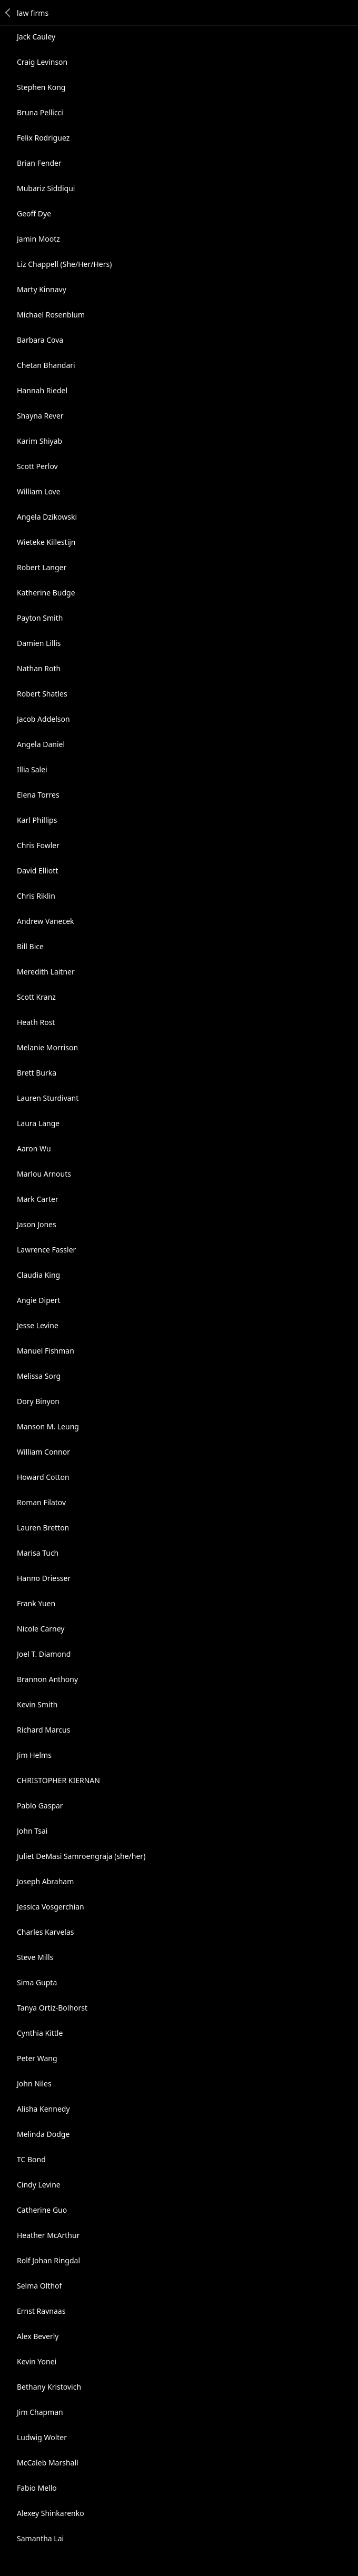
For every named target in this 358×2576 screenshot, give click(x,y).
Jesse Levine (37, 1325)
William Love (39, 491)
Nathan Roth (39, 668)
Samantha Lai (40, 2538)
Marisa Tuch (37, 1553)
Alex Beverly (37, 2336)
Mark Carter (37, 1199)
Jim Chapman (40, 2412)
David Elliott (37, 871)
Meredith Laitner (46, 972)
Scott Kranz (36, 997)
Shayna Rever (40, 416)
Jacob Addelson (43, 719)
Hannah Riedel (42, 390)
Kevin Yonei (36, 2361)
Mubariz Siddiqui (46, 188)
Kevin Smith (37, 1704)
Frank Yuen (36, 1603)
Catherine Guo (42, 2210)
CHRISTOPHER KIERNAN (58, 1780)
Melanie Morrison (47, 1047)
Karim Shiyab (39, 441)
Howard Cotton (43, 1477)
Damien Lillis (39, 643)
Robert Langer (41, 567)
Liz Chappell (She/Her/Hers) (64, 264)
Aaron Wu (34, 1148)
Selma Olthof (39, 2286)
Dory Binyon (38, 1401)
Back (8, 12)
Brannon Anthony (47, 1679)
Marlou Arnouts (44, 1174)
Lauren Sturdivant (47, 1098)
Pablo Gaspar (40, 1806)
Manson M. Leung (48, 1426)
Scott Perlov (37, 466)
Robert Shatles (42, 694)
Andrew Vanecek (45, 921)
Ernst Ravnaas (41, 2311)
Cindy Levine (39, 2185)
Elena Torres (38, 795)
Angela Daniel (41, 744)
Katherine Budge (46, 593)
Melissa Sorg (39, 1376)
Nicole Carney (40, 1629)
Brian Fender (39, 163)
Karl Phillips (37, 820)
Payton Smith (40, 618)
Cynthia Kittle (40, 2033)
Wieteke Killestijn (46, 542)
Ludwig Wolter (42, 2437)
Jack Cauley (36, 37)
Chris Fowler (38, 845)
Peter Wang (37, 2058)
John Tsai (32, 1831)
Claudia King (38, 1275)
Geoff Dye (34, 213)
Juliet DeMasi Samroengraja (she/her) (81, 1856)
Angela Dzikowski (47, 517)
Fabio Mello (37, 2488)
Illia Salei (32, 769)
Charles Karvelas (45, 1932)
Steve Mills (35, 1957)
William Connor (43, 1452)
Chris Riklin (36, 896)
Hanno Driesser (44, 1578)
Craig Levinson (42, 62)
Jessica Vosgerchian (50, 1907)
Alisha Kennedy (43, 2109)
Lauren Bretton (43, 1528)
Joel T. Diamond (44, 1654)
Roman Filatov (41, 1502)
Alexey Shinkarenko (50, 2513)
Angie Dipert (39, 1300)
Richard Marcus (43, 1730)
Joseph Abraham (45, 1881)
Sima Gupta (37, 1982)
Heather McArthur (48, 2235)
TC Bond (31, 2159)
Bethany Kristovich (49, 2387)
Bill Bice (30, 946)
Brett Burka (36, 1073)
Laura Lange (38, 1123)
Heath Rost (36, 1022)
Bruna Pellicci (40, 112)
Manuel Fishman (45, 1351)
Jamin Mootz (38, 239)
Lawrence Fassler (46, 1250)
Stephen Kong (41, 87)
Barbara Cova (40, 340)
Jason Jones (36, 1224)
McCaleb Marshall (47, 2463)
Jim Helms (34, 1755)
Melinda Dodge (43, 2134)
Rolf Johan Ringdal (48, 2260)
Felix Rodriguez (43, 138)
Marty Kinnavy (41, 289)
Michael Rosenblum (51, 315)
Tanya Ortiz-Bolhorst (52, 2008)
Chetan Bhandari (46, 365)
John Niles (34, 2083)
